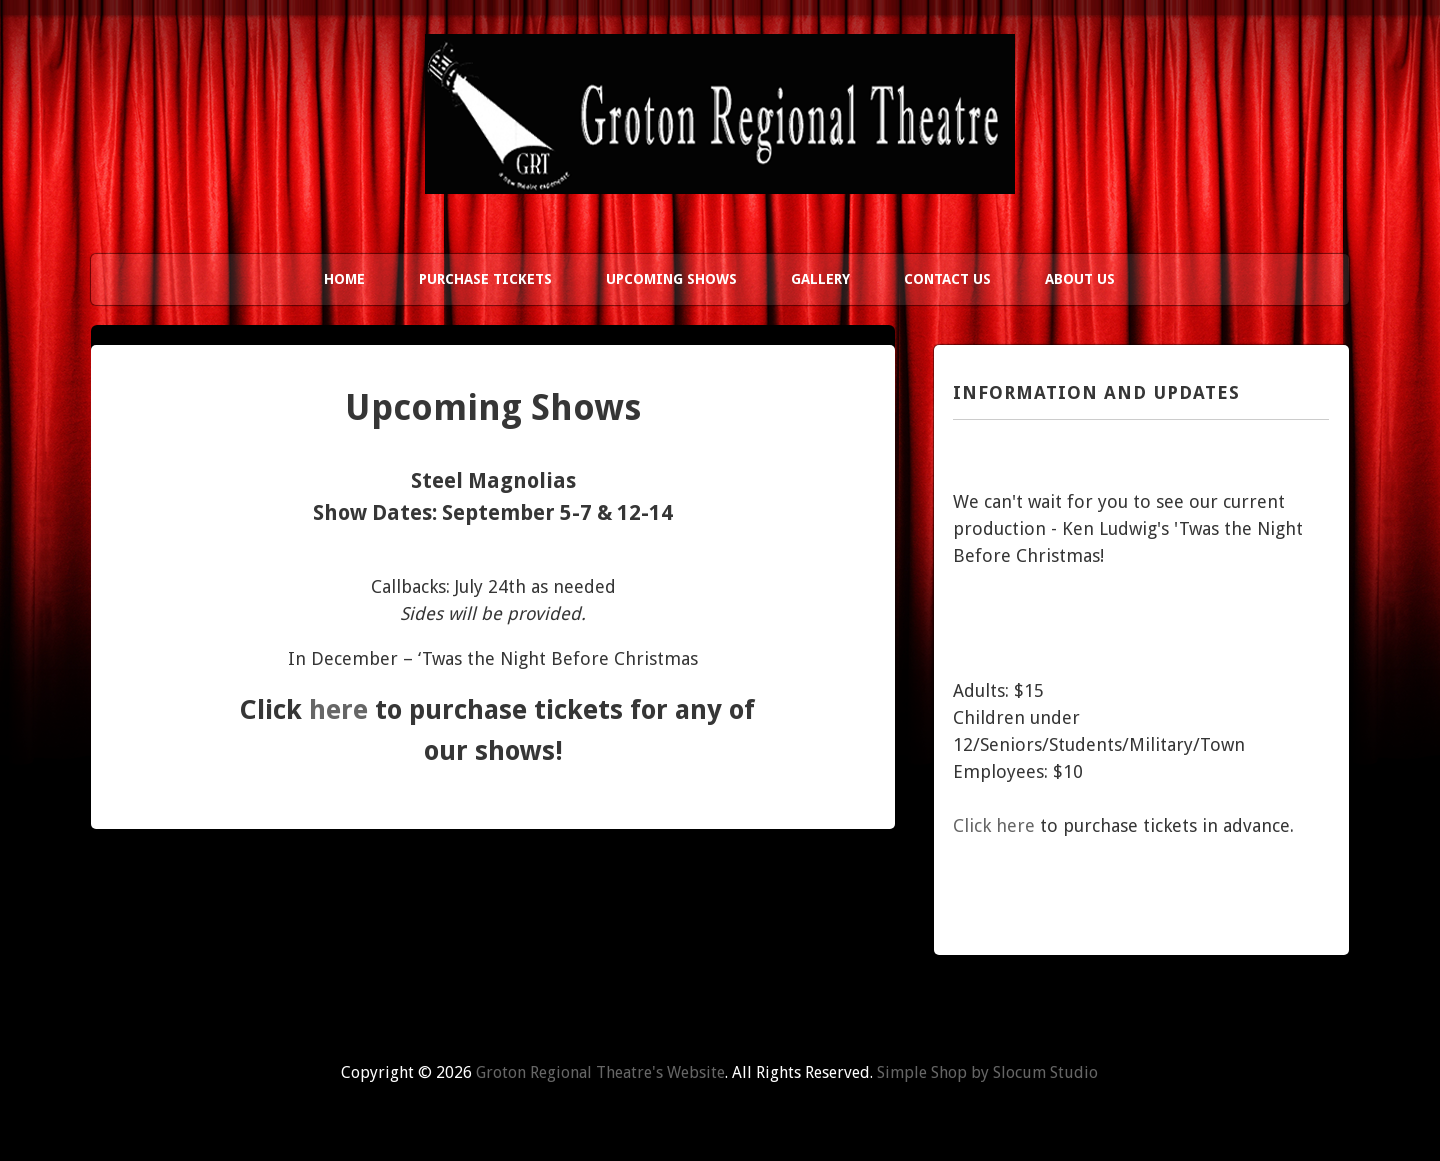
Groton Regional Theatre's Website (600, 1072)
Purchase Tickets (485, 279)
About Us (1080, 279)
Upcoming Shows (671, 279)
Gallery (820, 279)
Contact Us (947, 279)
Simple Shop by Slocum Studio (987, 1072)
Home (344, 279)
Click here (994, 825)
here (338, 709)
